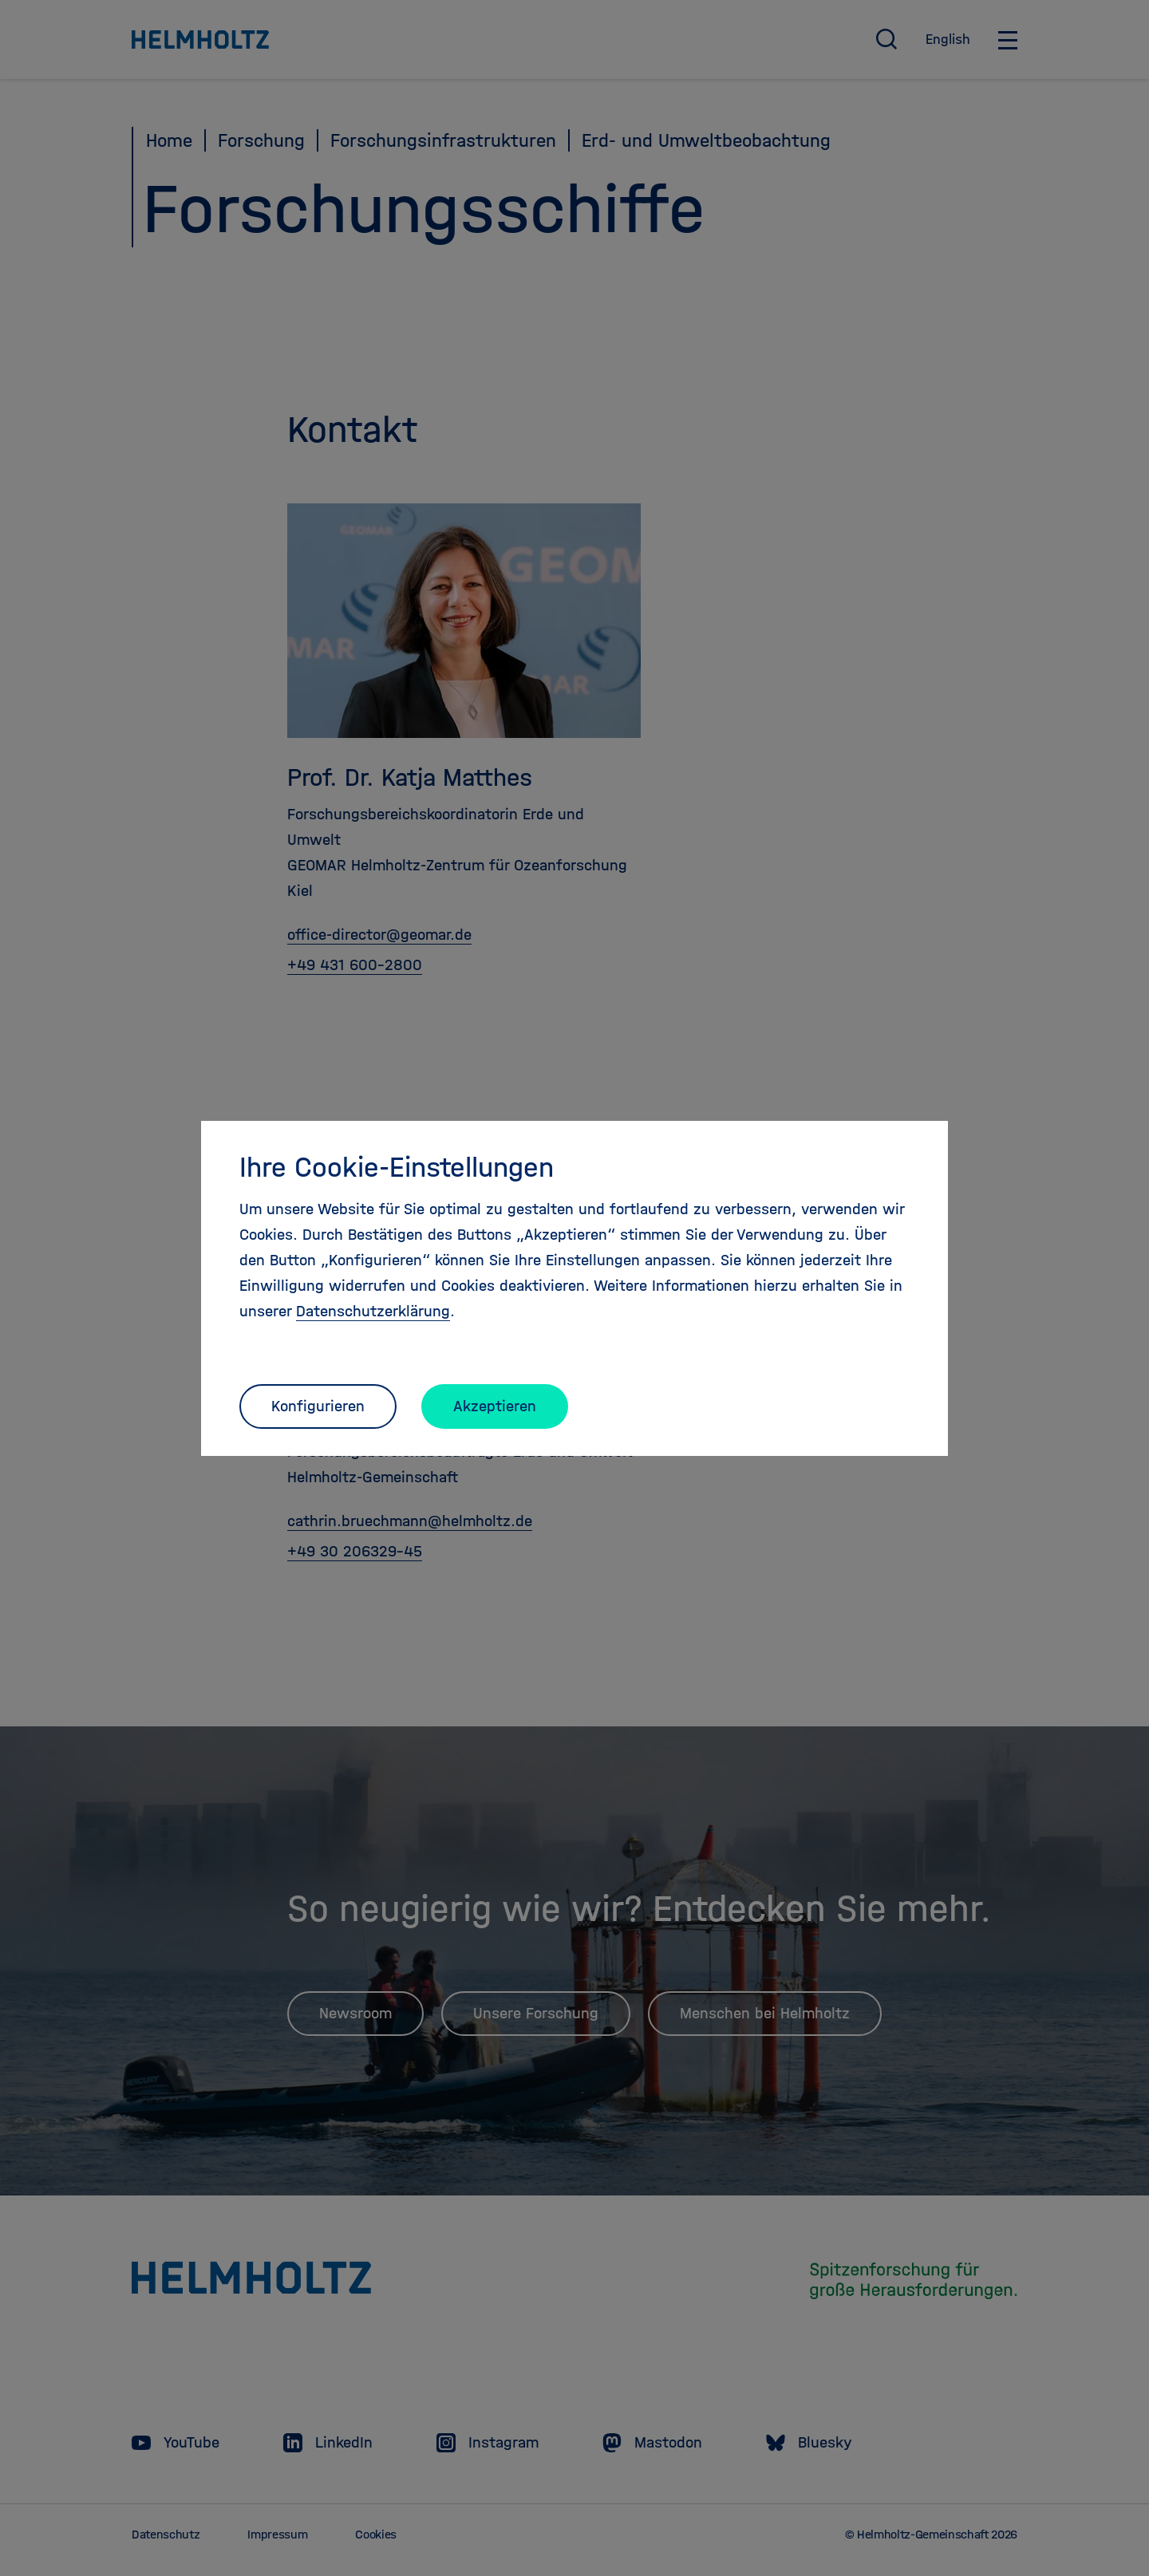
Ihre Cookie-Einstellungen (396, 1167)
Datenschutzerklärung (373, 1311)
